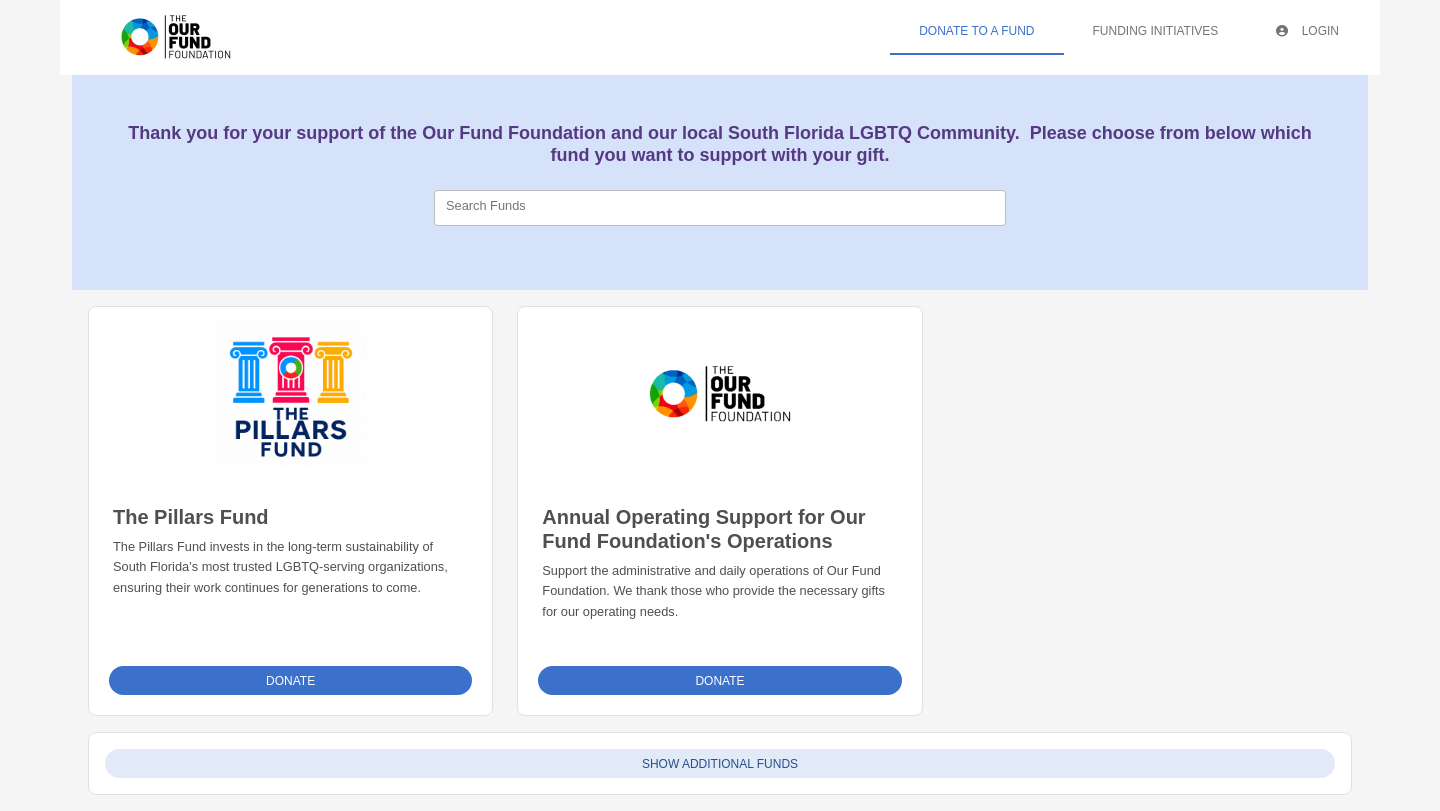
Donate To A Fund (976, 31)
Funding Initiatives (1156, 31)
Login (1307, 31)
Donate (290, 681)
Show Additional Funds (720, 764)
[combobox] (720, 208)
